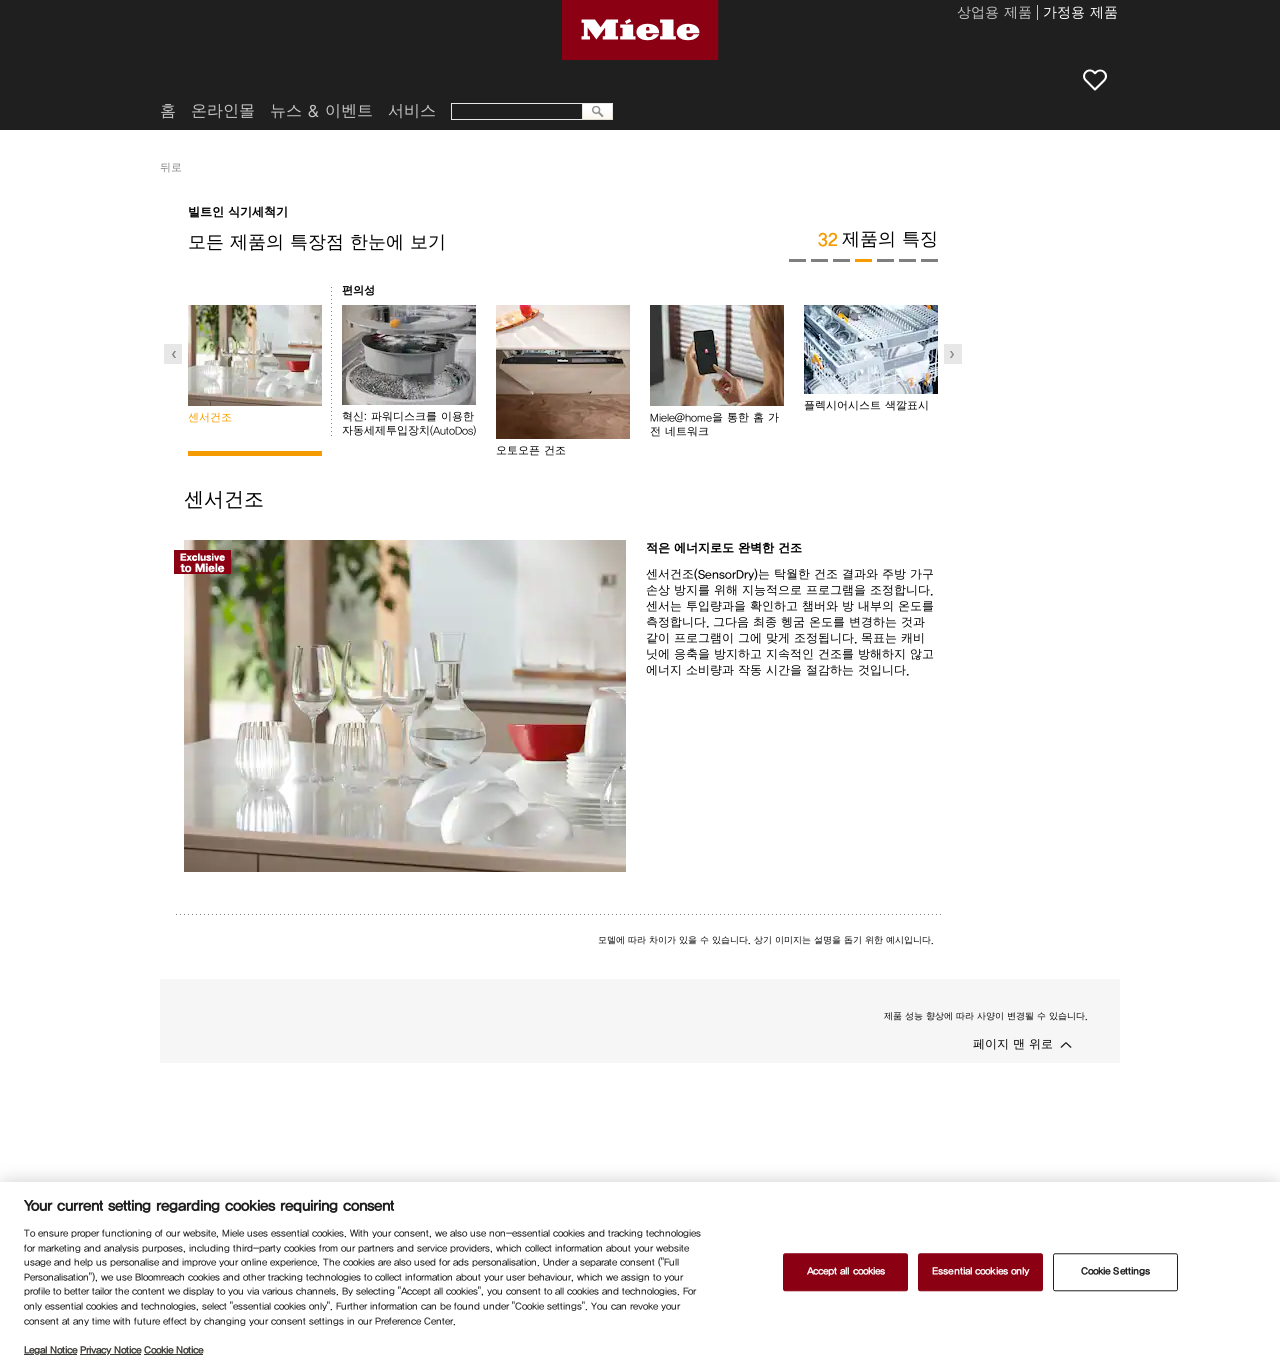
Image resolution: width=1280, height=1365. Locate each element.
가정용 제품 (1080, 14)
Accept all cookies (846, 1272)
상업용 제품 (994, 14)
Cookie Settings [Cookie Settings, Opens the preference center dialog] (1115, 1272)
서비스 (412, 111)
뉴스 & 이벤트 (321, 111)
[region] (640, 1273)
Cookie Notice (173, 1350)
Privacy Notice (110, 1350)
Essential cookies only (980, 1272)
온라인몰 (223, 111)
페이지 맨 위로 (1013, 1044)
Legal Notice (50, 1350)
